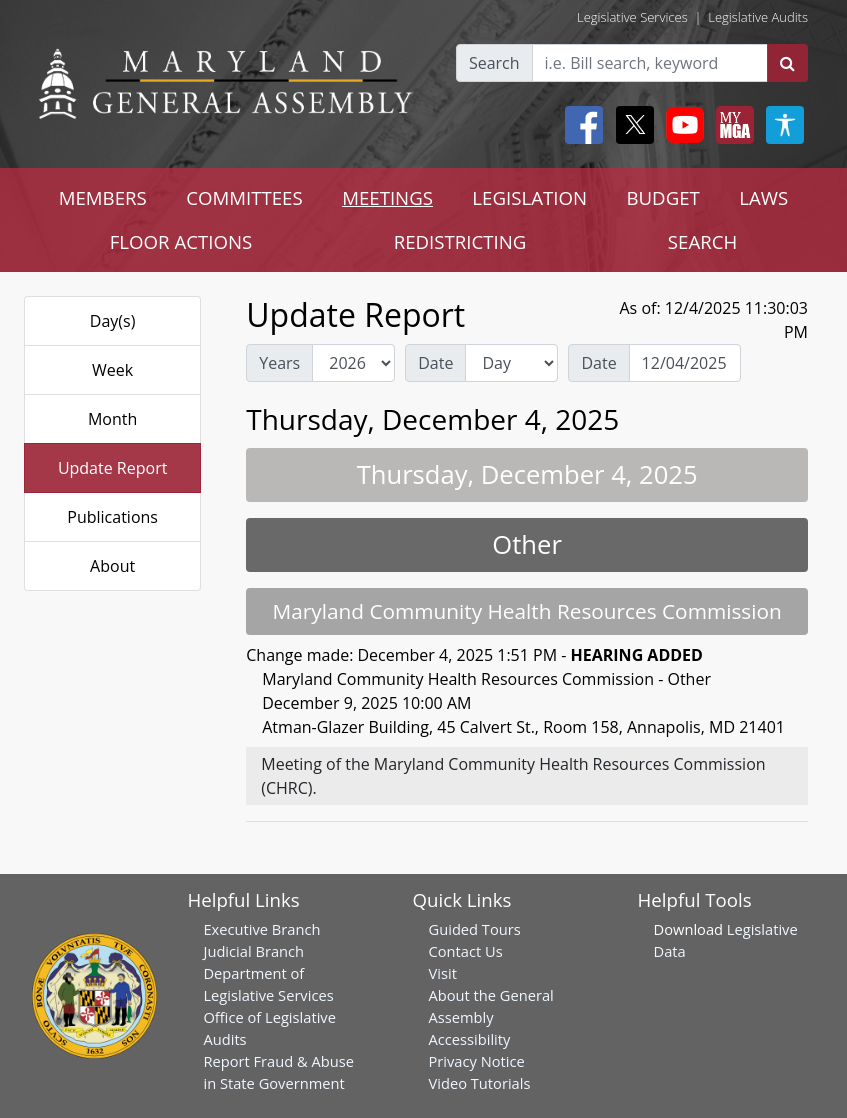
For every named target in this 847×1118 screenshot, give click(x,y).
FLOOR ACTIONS (181, 241)
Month (112, 419)
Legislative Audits (758, 17)
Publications (112, 517)
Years (279, 363)
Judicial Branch (253, 951)
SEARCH (702, 241)
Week (112, 370)
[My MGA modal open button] (731, 125)
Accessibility (470, 1039)
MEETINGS (387, 197)
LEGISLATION (529, 197)
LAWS (763, 197)
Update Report (113, 468)
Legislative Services (632, 17)
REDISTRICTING (460, 241)
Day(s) (113, 321)
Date (435, 363)
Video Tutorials (480, 1083)
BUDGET (662, 197)
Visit (443, 973)
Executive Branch (261, 929)
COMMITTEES (244, 197)
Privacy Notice (477, 1061)
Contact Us (466, 951)
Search (494, 63)
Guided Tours (475, 929)
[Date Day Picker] (685, 363)
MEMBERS (103, 197)
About (112, 566)
